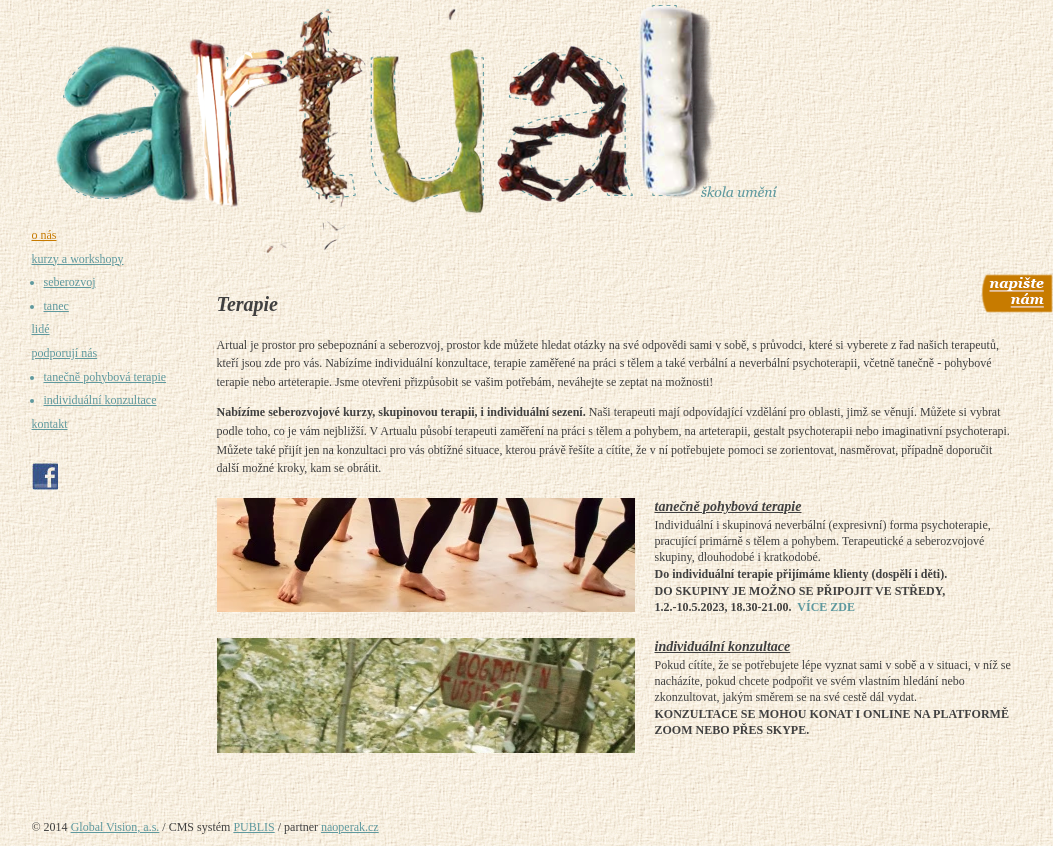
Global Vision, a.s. (115, 827)
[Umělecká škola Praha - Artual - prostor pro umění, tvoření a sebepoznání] (527, 109)
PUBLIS (253, 827)
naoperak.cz (350, 827)
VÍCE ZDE (826, 607)
